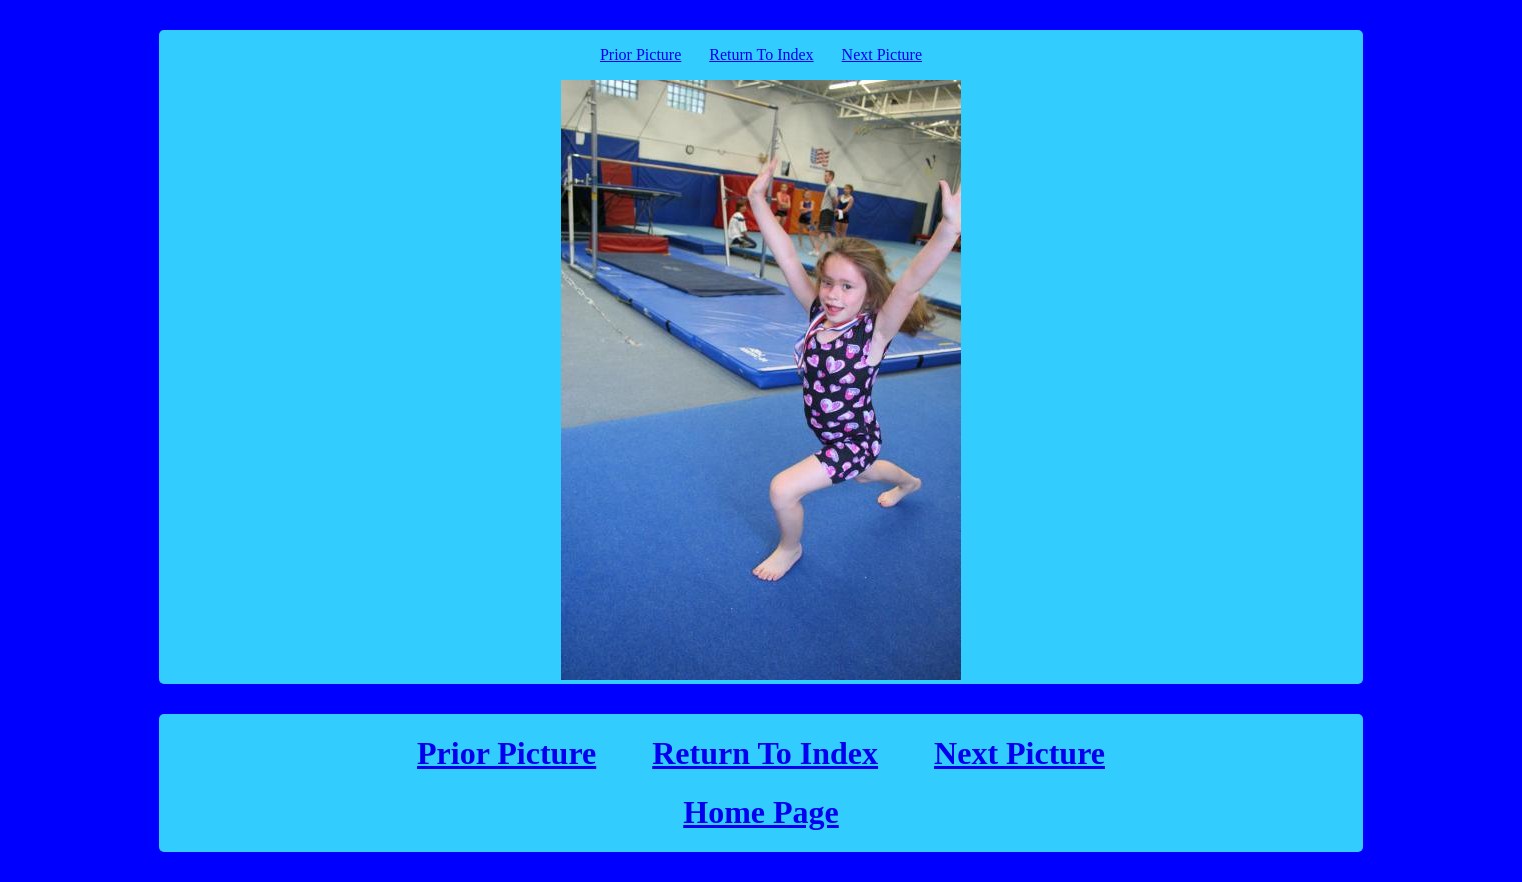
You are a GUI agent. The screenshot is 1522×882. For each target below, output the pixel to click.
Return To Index (761, 54)
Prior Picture (640, 54)
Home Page (761, 812)
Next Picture (882, 54)
